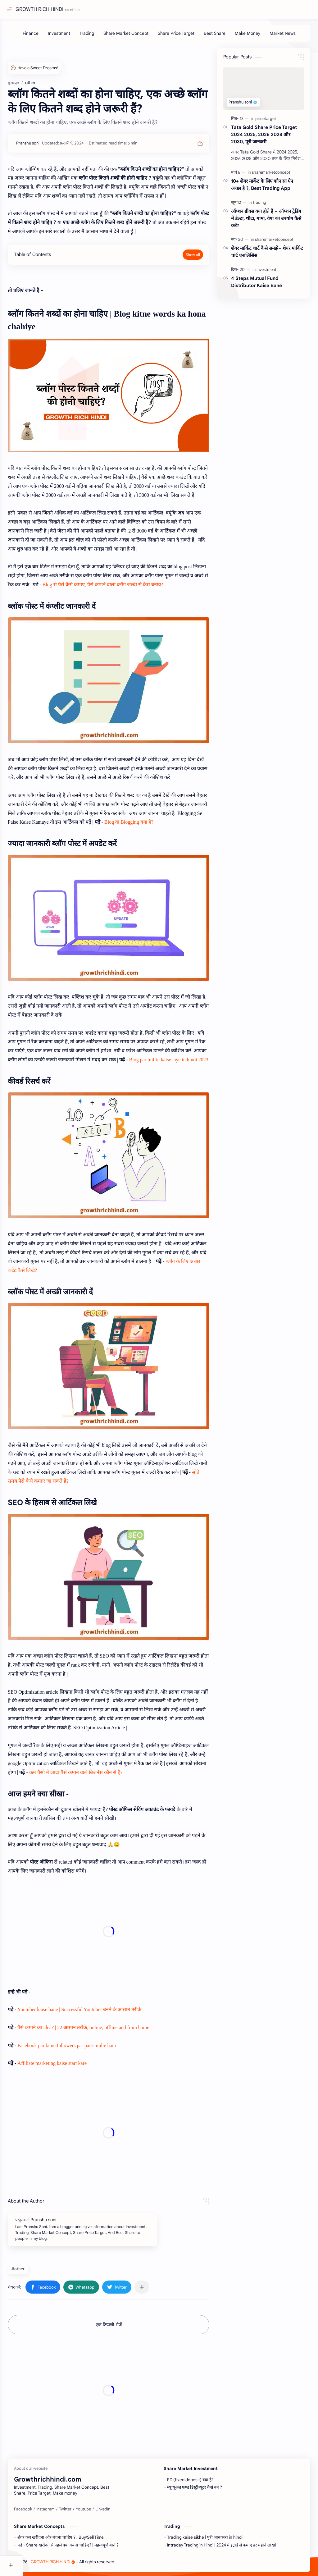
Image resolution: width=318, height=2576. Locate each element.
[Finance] (39, 36)
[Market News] (291, 36)
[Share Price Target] (184, 36)
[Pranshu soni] (51, 146)
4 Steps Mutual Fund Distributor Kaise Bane (256, 284)
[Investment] (67, 36)
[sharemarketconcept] (271, 175)
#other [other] (41, 2266)
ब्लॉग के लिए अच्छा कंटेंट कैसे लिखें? (108, 1279)
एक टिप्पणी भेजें (120, 2322)
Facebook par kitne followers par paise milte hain (90, 2043)
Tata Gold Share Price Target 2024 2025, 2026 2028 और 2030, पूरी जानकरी (264, 137)
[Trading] (95, 36)
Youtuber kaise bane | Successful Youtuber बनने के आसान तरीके (103, 2007)
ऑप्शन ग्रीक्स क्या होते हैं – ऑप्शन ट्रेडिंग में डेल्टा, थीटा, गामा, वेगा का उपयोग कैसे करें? (266, 221)
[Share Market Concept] (134, 36)
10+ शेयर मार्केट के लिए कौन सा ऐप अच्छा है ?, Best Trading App (262, 187)
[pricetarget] (265, 121)
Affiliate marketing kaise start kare (76, 2061)
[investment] (266, 272)
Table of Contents (55, 266)
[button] (66, 2284)
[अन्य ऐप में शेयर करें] (165, 2284)
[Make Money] (256, 36)
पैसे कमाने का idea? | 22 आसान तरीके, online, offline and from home (107, 2025)
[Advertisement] (120, 1929)
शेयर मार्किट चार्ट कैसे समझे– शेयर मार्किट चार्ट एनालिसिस (267, 254)
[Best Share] (223, 36)
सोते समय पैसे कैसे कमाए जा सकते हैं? (146, 1475)
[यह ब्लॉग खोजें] (129, 9)
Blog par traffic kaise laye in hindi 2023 (91, 1083)
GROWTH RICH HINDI (41, 9)
